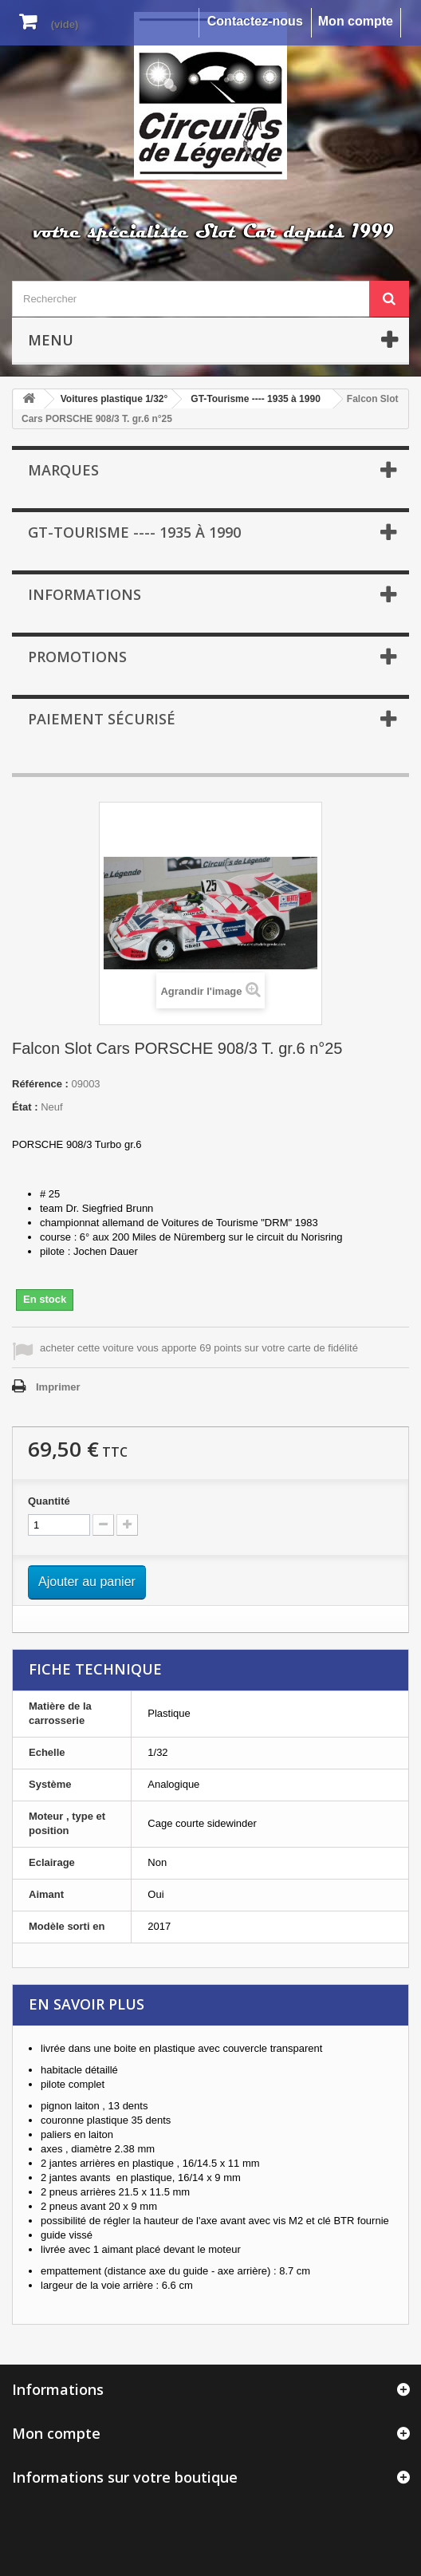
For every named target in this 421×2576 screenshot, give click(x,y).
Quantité (49, 1501)
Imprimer (58, 1387)
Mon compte (355, 21)
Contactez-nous (255, 21)
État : (25, 1107)
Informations (84, 594)
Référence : (40, 1084)
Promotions (77, 656)
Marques (63, 469)
